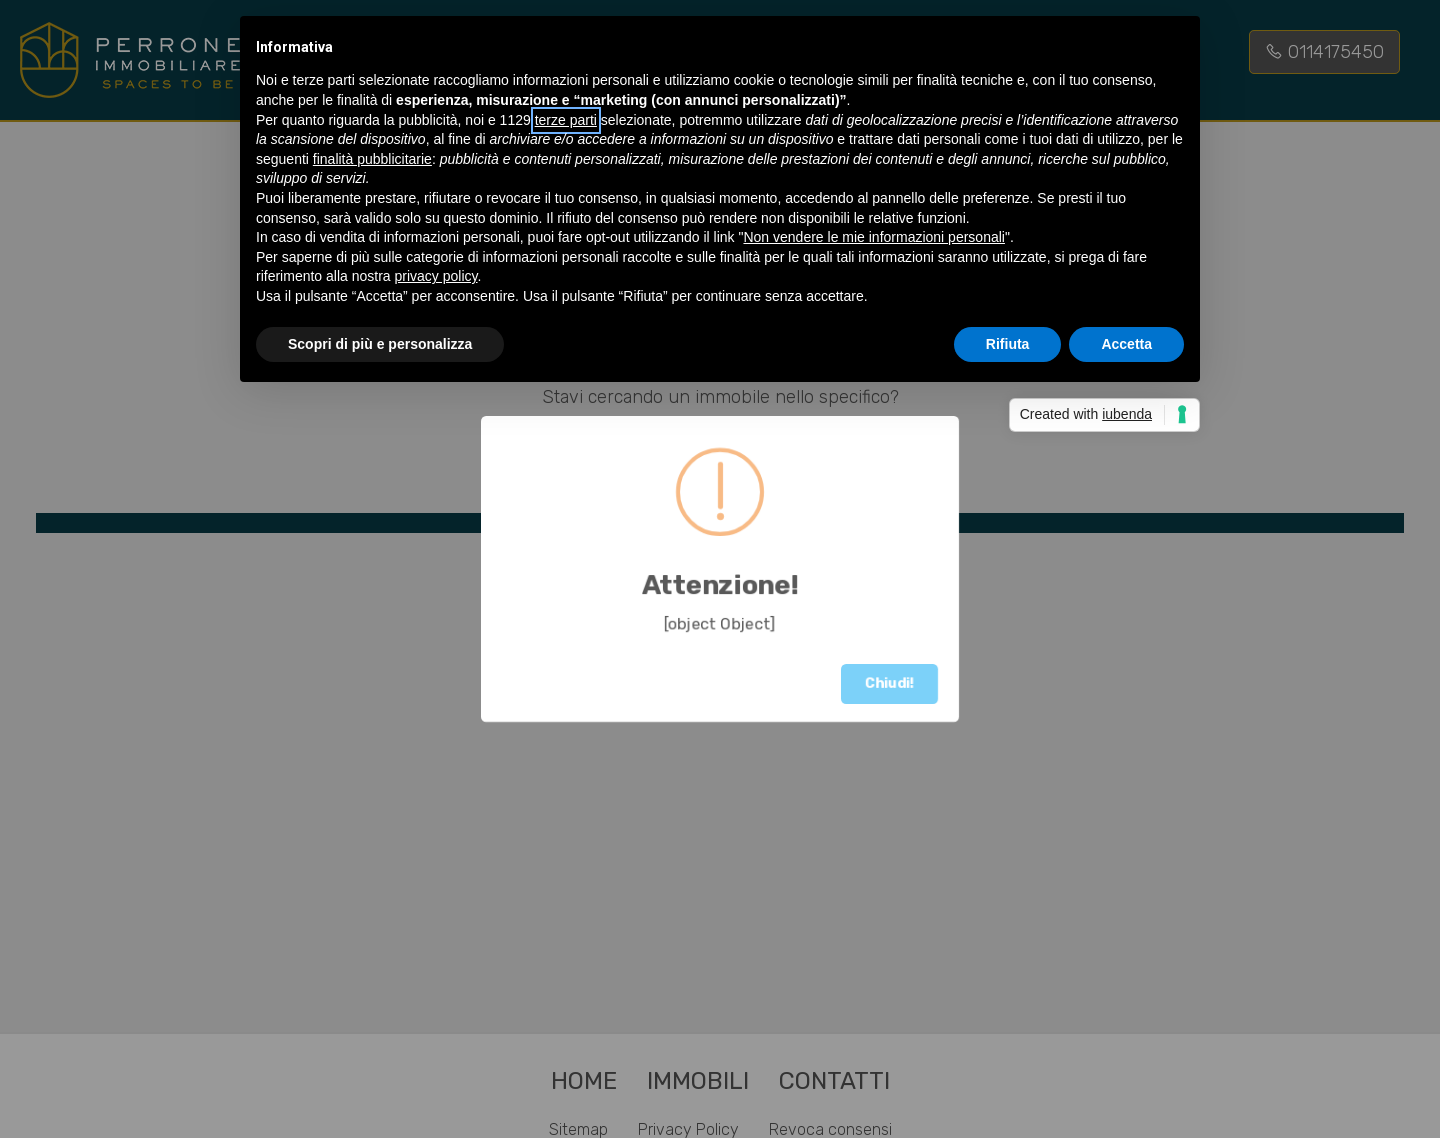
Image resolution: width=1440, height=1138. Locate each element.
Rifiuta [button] (1008, 344)
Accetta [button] (1126, 344)
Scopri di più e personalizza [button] (380, 344)
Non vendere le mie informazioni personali (873, 237)
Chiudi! (889, 683)
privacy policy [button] (436, 276)
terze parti (566, 120)
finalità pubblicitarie (372, 159)
